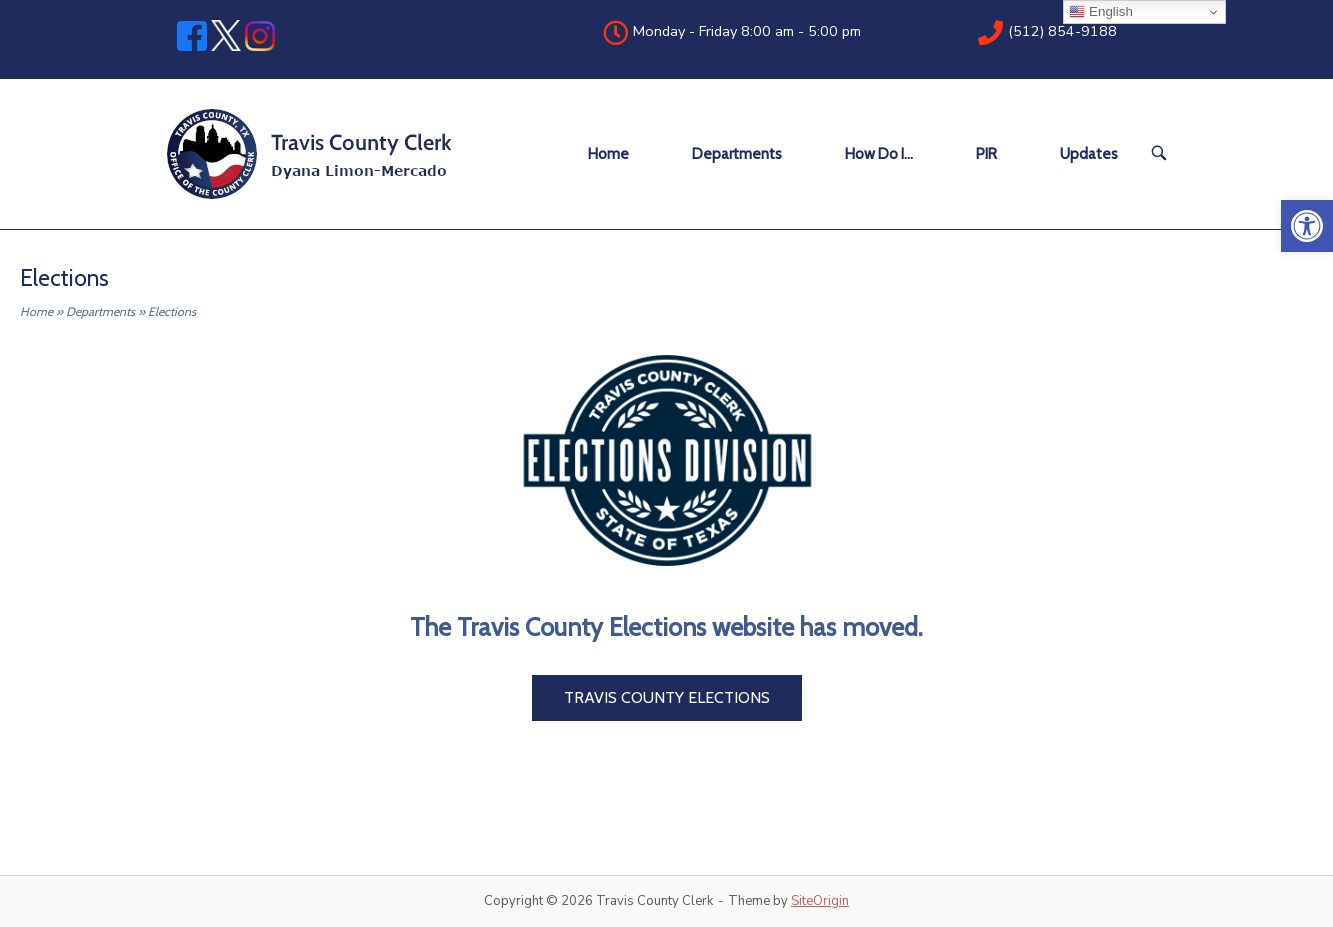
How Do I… (879, 154)
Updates (1089, 154)
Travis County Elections (667, 697)
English (1100, 12)
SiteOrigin (820, 901)
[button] (1307, 226)
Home (608, 154)
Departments (737, 154)
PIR (986, 154)
